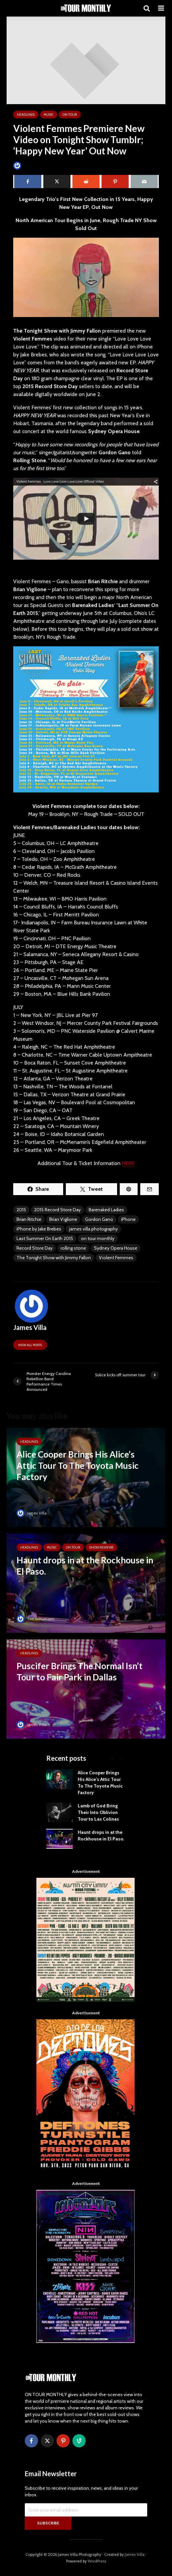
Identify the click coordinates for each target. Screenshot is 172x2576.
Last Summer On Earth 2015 (45, 1238)
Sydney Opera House (115, 1248)
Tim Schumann (36, 1618)
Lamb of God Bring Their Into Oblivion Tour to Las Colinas (98, 1812)
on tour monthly (97, 1238)
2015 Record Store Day (57, 1210)
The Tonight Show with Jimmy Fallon (54, 1258)
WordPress (97, 2560)
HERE (128, 1163)
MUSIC (49, 114)
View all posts (30, 1345)
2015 (21, 1210)
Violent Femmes (116, 1258)
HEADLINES (26, 114)
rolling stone (73, 1248)
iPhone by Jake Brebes (39, 1229)
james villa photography (93, 1229)
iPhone (128, 1219)
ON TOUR (70, 114)
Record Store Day (35, 1248)
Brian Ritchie (29, 1219)
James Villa (28, 165)
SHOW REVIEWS (101, 1547)
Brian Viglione (63, 1219)
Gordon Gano (99, 1219)
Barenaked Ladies (106, 1210)
